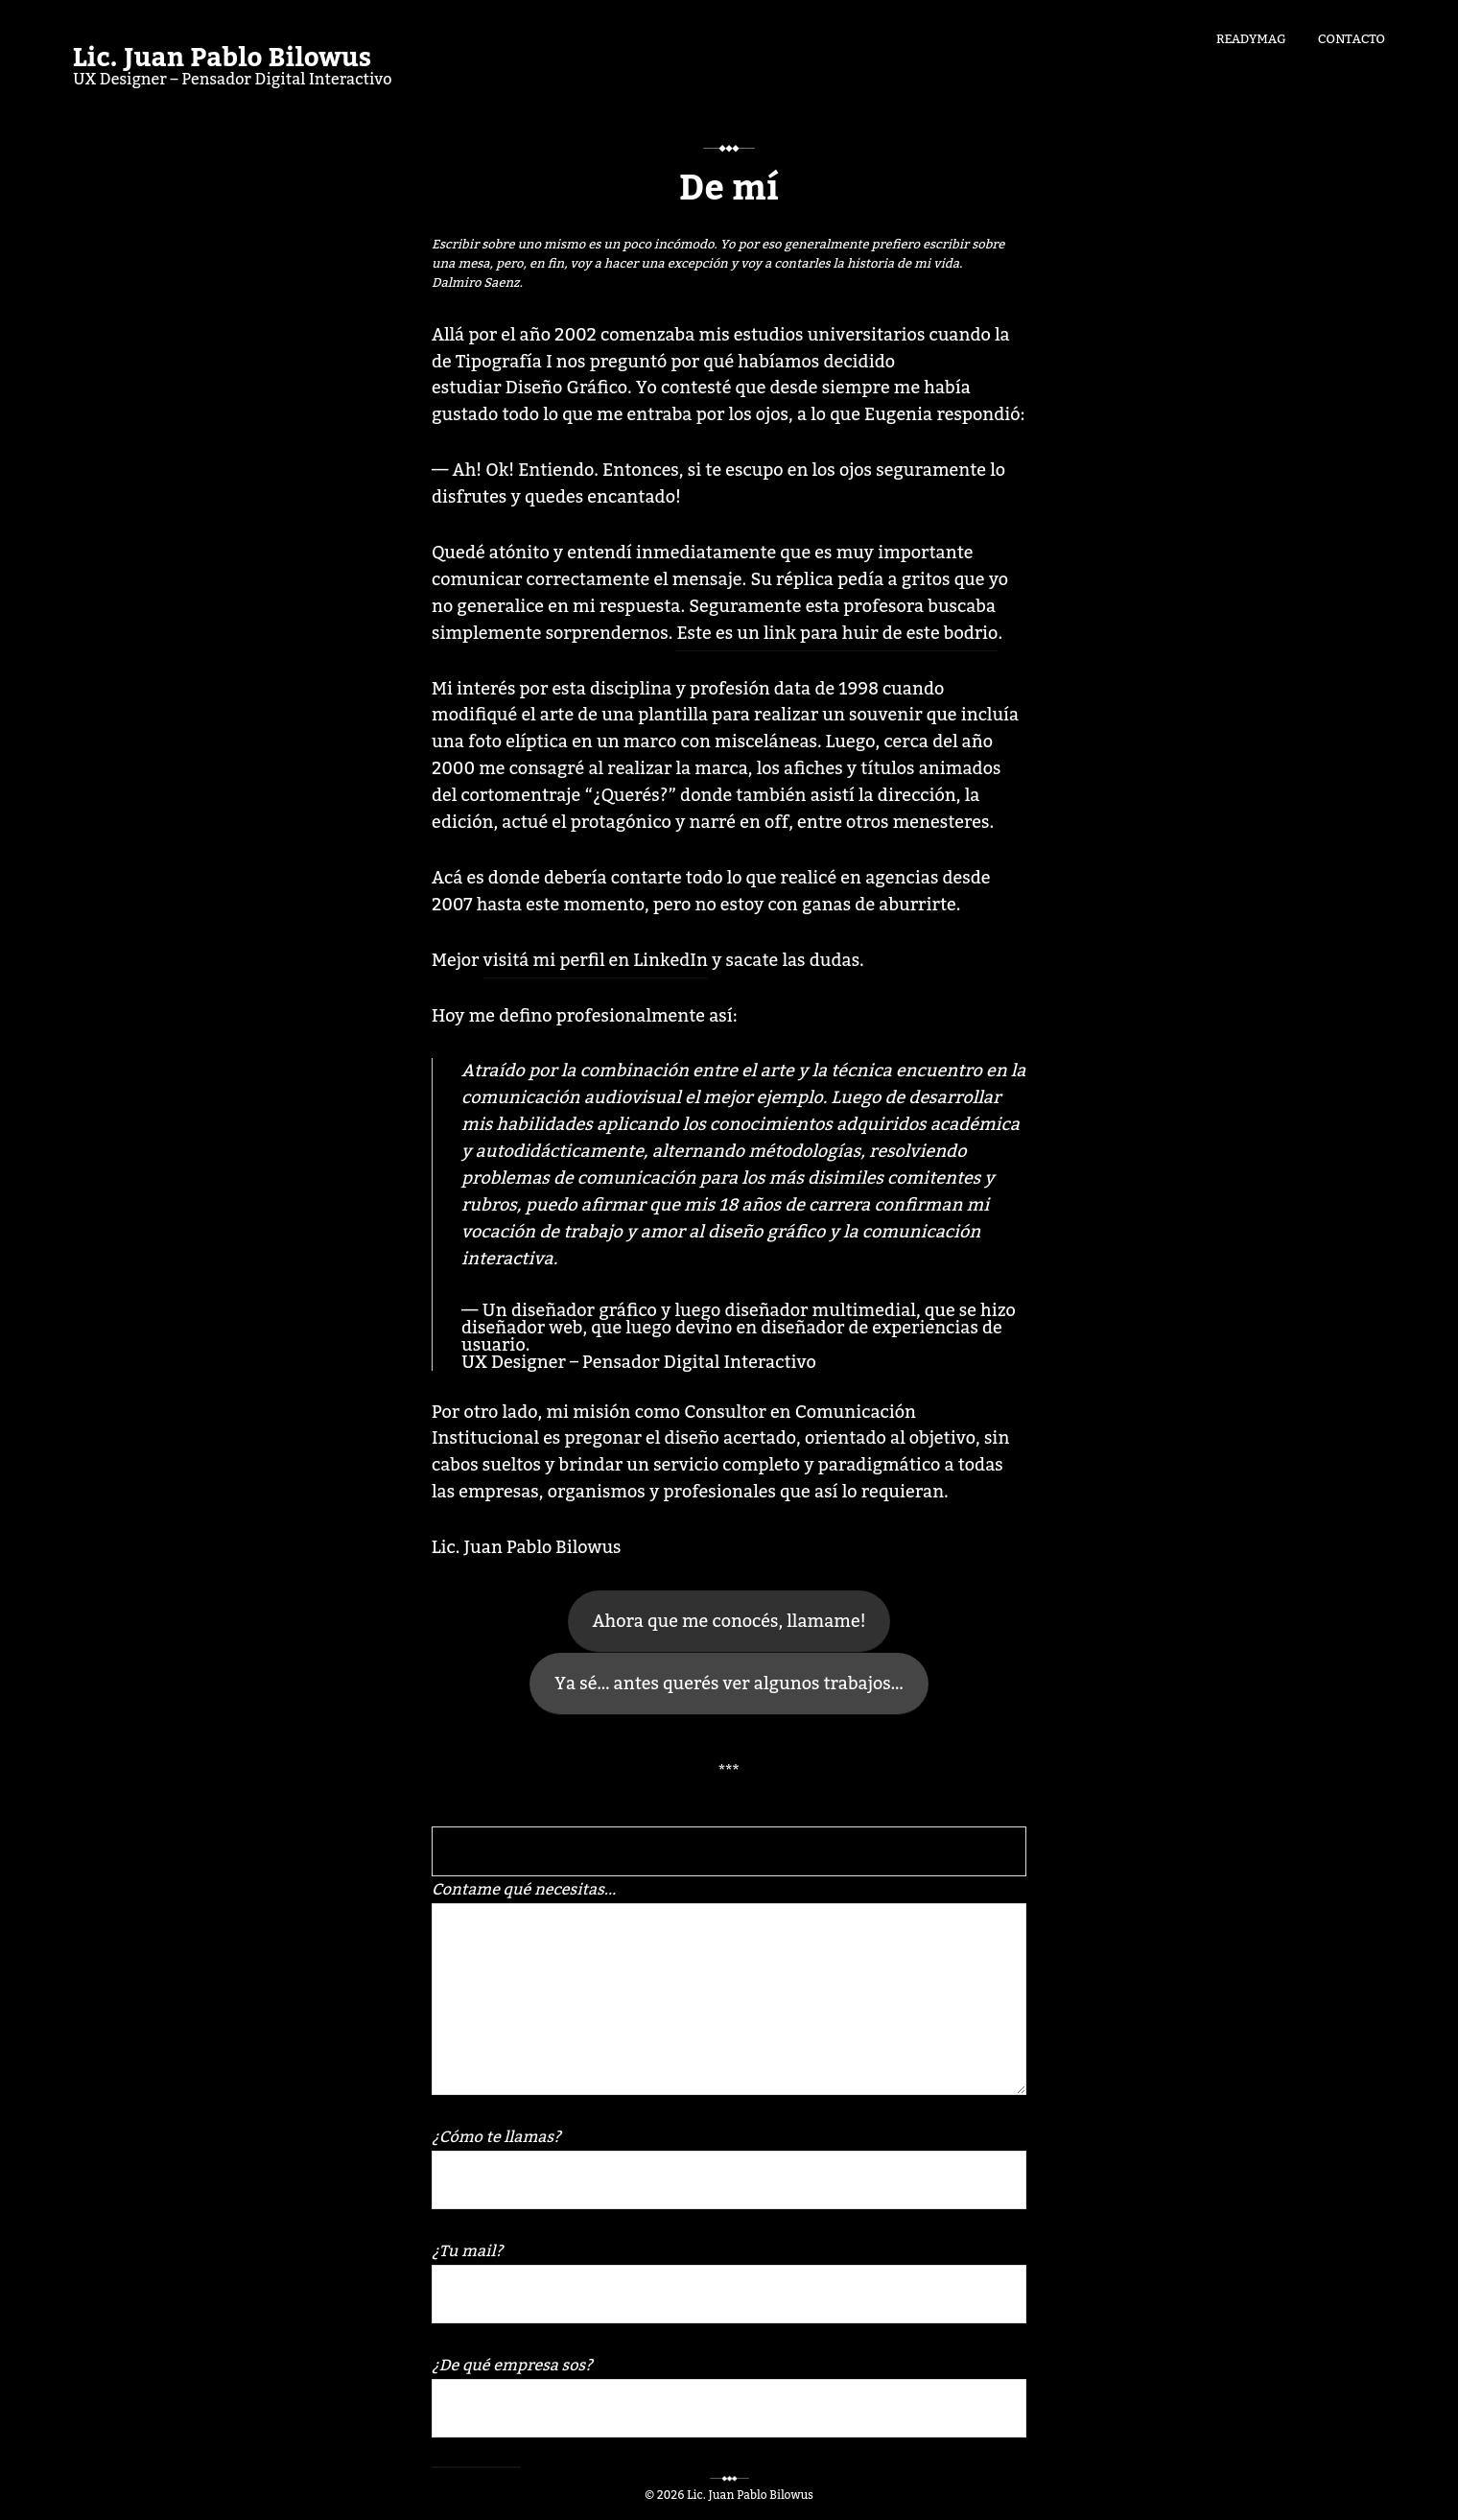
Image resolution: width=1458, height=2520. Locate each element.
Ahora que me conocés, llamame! (729, 1621)
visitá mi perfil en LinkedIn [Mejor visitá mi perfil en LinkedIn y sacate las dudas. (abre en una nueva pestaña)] (595, 960)
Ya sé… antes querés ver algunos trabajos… (728, 1683)
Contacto (1351, 37)
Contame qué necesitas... (729, 1984)
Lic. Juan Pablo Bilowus (222, 58)
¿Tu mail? (729, 2279)
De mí (729, 189)
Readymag (1251, 37)
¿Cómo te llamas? (729, 2165)
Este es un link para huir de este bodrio (837, 633)
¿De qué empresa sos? (729, 2394)
